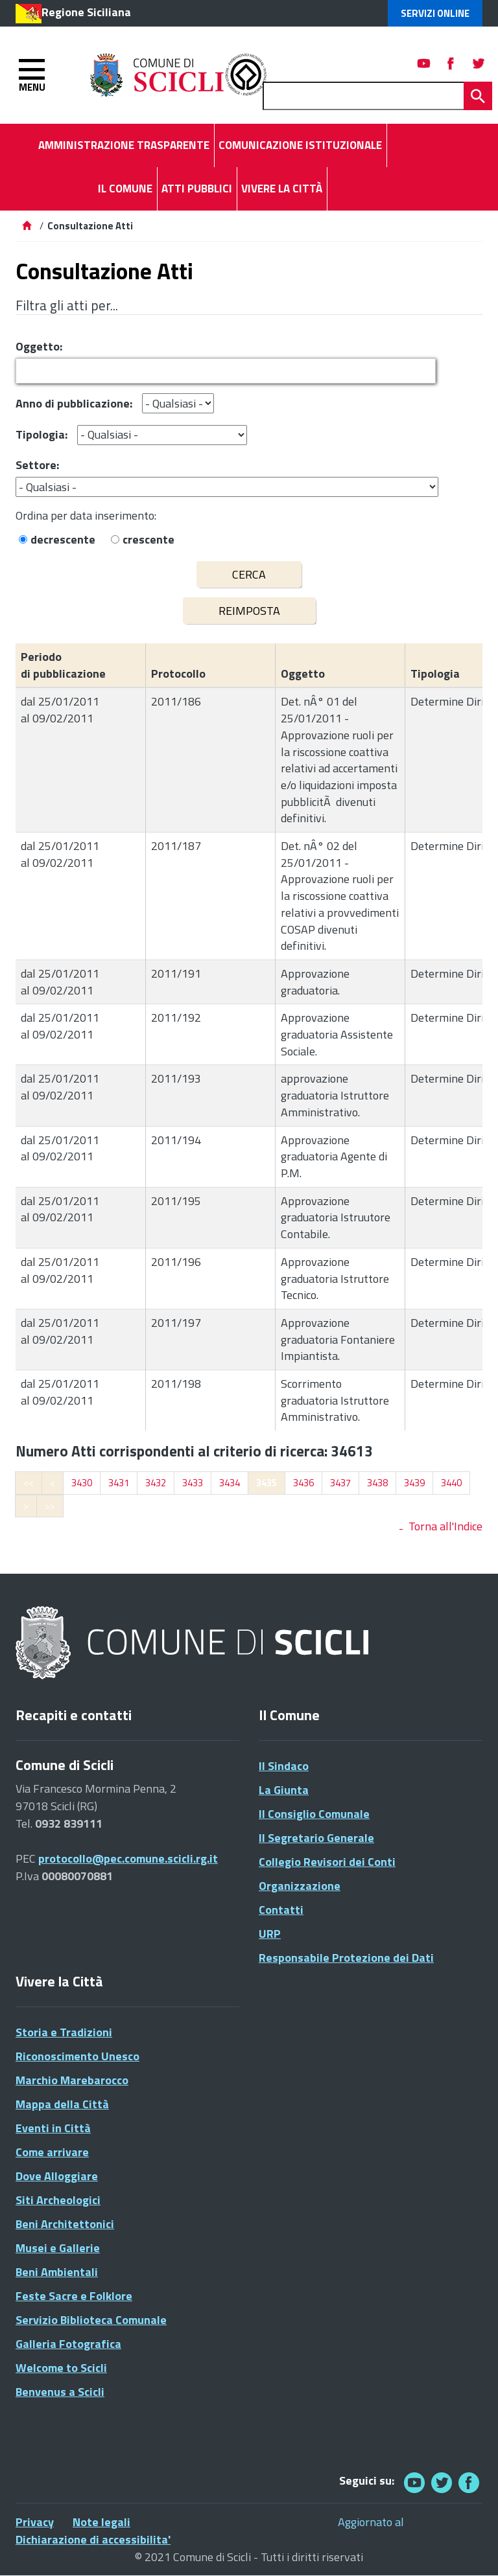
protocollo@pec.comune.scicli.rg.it (128, 1858)
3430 (81, 1482)
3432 (155, 1482)
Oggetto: (39, 346)
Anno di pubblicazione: (74, 403)
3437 (340, 1482)
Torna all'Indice (445, 1526)
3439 (414, 1482)
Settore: (37, 465)
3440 (451, 1482)
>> (50, 1506)
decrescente (62, 539)
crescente (148, 539)
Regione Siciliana (86, 12)
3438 (377, 1482)
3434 (229, 1482)
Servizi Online (435, 13)
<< (28, 1482)
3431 (118, 1482)
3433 (192, 1482)
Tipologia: (41, 434)
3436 (303, 1482)
